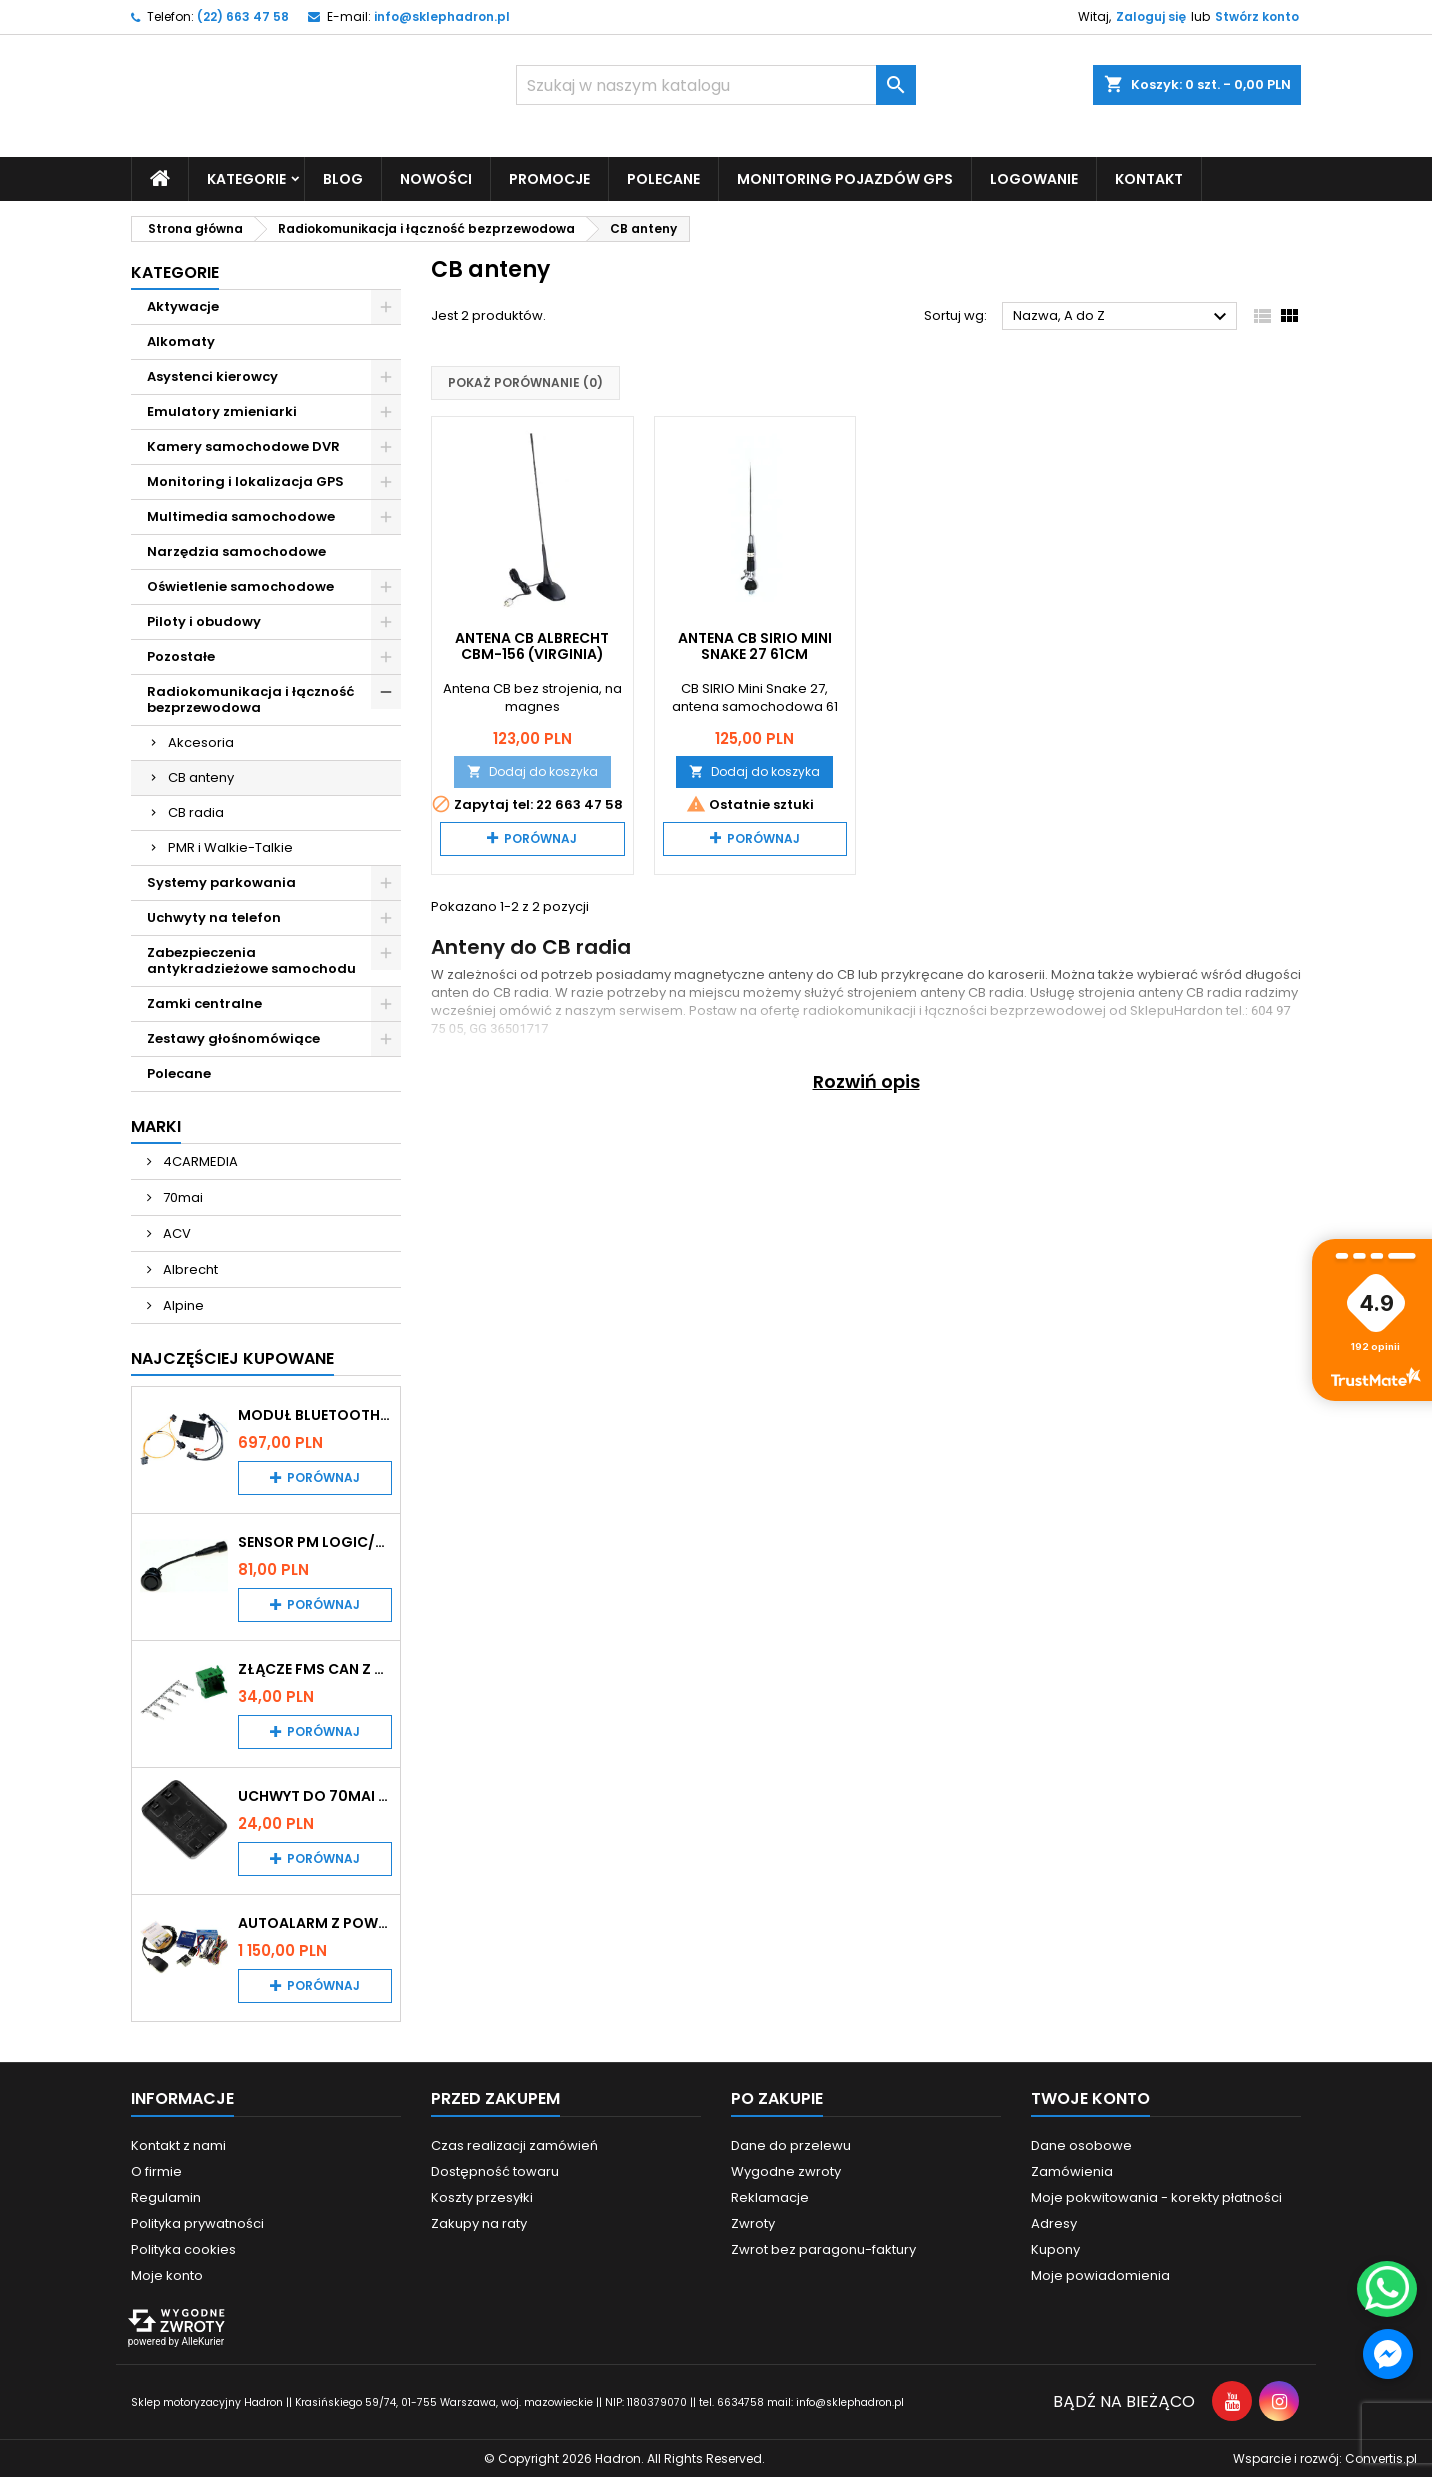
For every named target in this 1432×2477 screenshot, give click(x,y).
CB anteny (201, 776)
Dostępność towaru (495, 2170)
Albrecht (189, 1268)
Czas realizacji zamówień (514, 2144)
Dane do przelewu (791, 2144)
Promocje (549, 178)
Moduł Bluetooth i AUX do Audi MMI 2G (315, 1414)
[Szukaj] (716, 85)
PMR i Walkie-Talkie (230, 846)
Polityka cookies (183, 2248)
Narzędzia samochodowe (236, 550)
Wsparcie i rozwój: (1325, 2457)
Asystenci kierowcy (212, 375)
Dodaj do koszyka (532, 770)
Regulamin (166, 2196)
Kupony (1055, 2248)
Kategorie (246, 178)
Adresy (1054, 2222)
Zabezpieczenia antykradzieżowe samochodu (251, 959)
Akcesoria (201, 741)
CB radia (196, 811)
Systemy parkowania (221, 881)
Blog (343, 178)
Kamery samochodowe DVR (243, 445)
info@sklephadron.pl (442, 16)
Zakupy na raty (479, 2222)
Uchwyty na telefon (214, 916)
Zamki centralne (204, 1002)
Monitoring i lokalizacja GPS (245, 480)
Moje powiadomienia (1100, 2274)
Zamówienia (1072, 2170)
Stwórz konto (1257, 16)
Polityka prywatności (197, 2222)
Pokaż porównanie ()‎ (525, 382)
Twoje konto (1090, 2097)
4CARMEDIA (199, 1160)
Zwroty (753, 2222)
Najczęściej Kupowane (232, 1357)
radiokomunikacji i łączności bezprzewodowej (954, 1009)
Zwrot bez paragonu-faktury (823, 2248)
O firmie (156, 2170)
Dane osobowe (1081, 2144)
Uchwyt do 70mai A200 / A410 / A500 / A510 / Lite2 (315, 1795)
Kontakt (1149, 178)
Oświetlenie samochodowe (240, 585)
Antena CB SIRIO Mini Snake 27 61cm (755, 645)
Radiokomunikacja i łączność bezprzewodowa (251, 698)
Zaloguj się (1151, 16)
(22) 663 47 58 (243, 16)
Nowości (436, 178)
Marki (156, 1125)
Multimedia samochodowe (241, 515)
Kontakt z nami (178, 2144)
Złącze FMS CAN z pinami (315, 1668)
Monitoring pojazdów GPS (845, 178)
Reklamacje (770, 2196)
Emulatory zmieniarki (222, 410)
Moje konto (167, 2274)
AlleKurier (202, 2340)
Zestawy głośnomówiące (233, 1037)
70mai (181, 1196)
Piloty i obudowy (204, 620)
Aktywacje (183, 305)
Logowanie (1034, 178)
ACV (175, 1232)
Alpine (182, 1304)
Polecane (663, 178)
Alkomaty (181, 340)
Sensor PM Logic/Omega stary (315, 1541)
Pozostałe (181, 655)
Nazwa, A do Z (1122, 317)
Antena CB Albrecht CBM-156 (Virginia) (532, 645)
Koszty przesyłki (482, 2196)
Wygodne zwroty (786, 2170)
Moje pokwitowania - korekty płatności (1156, 2196)
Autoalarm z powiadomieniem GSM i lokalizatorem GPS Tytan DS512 (315, 1922)
